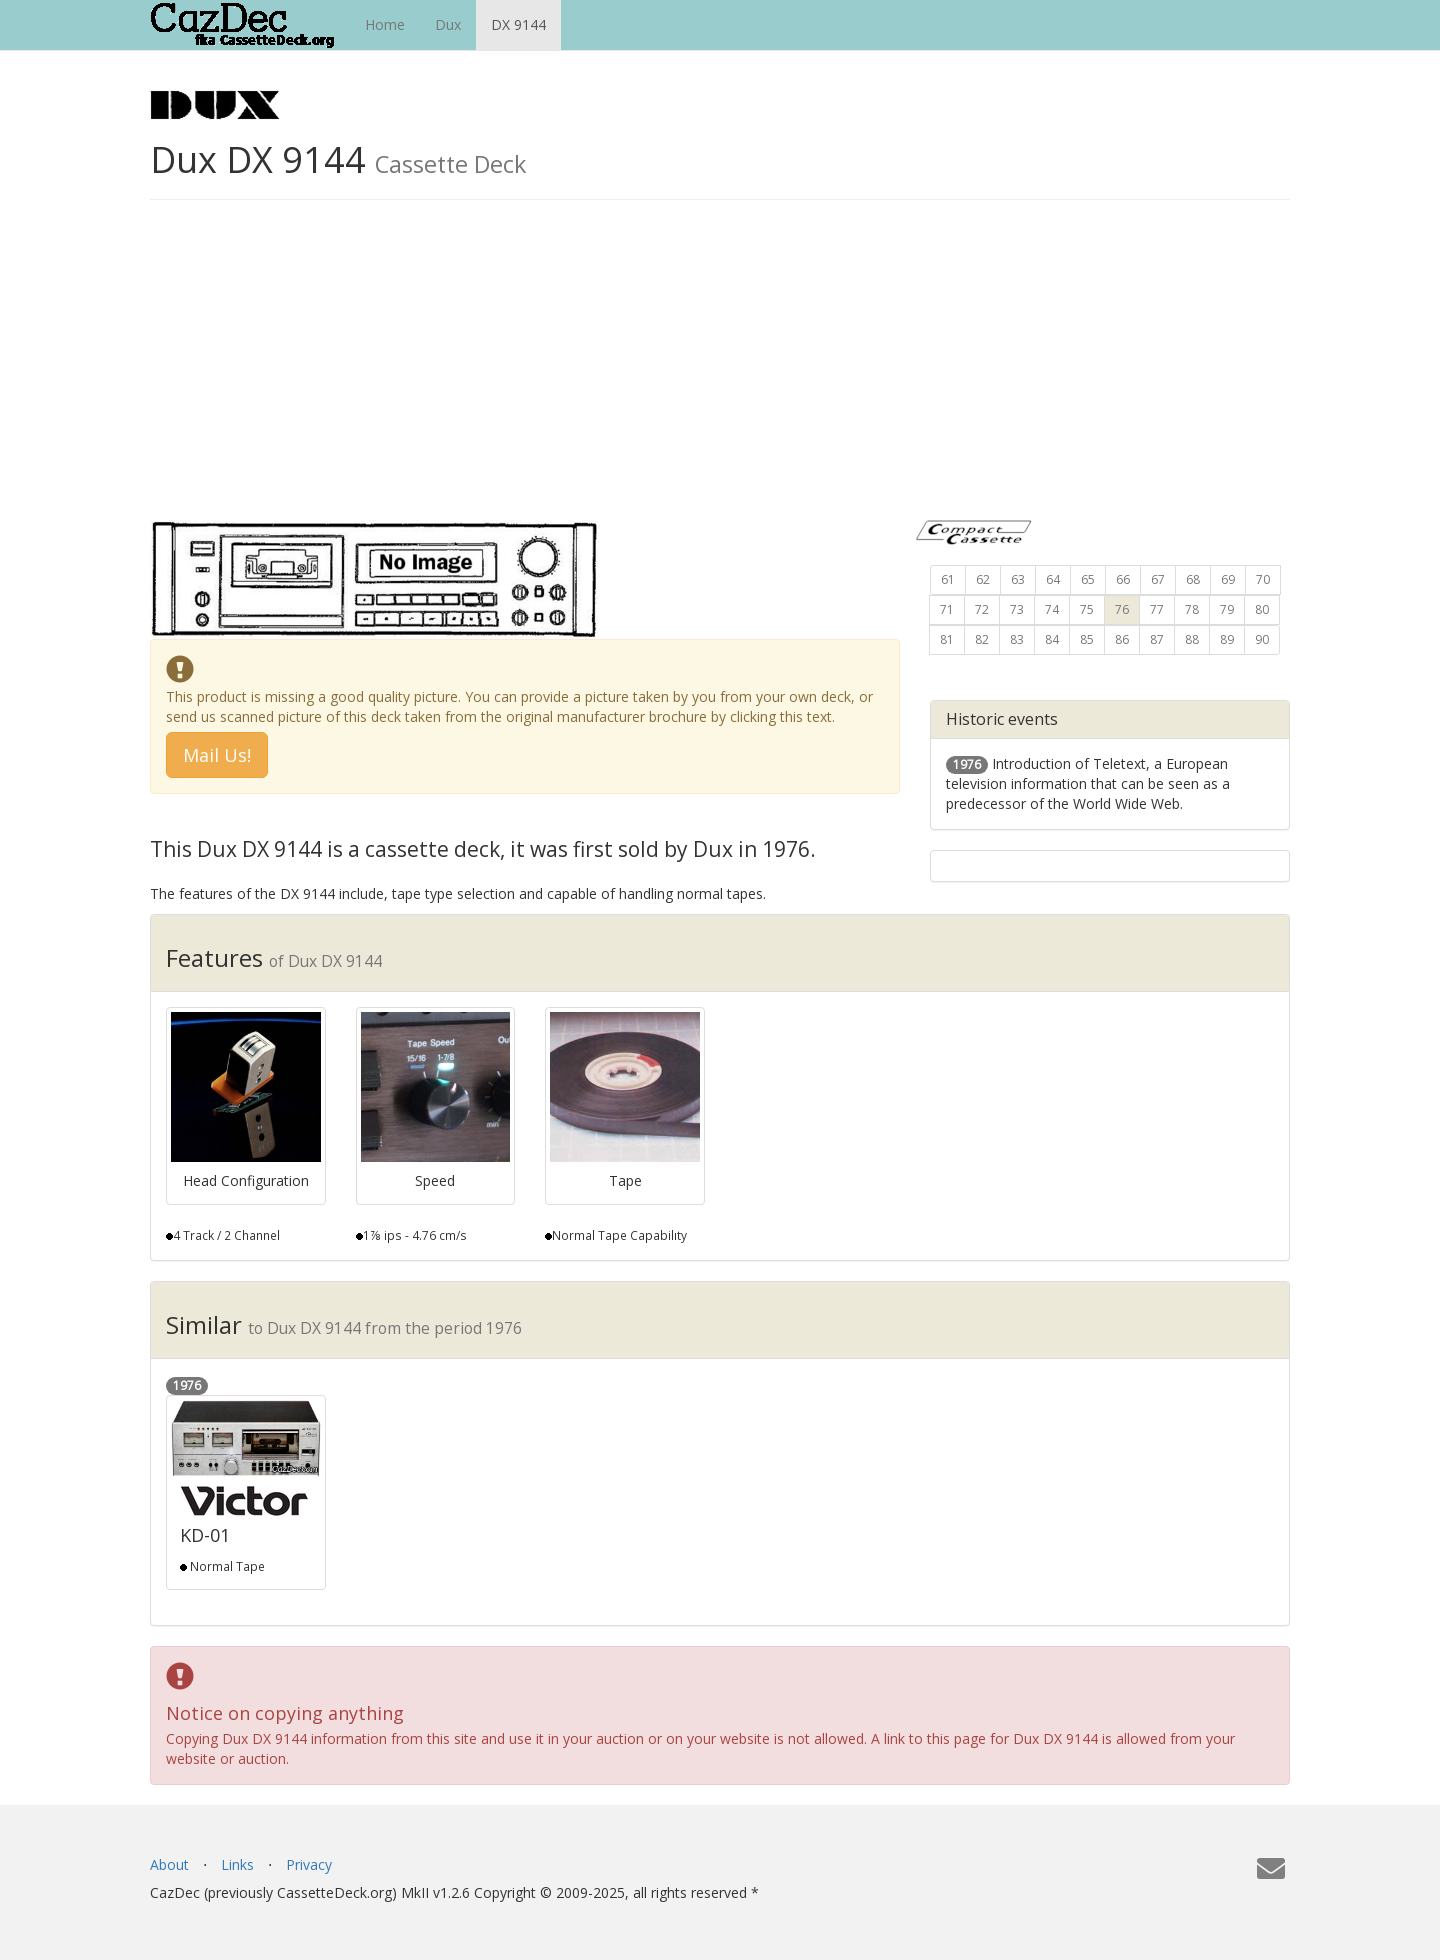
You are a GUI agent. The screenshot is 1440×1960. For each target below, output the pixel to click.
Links (237, 1864)
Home (385, 24)
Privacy (309, 1864)
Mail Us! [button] (217, 755)
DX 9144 (518, 24)
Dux (448, 24)
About (169, 1864)
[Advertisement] (720, 370)
